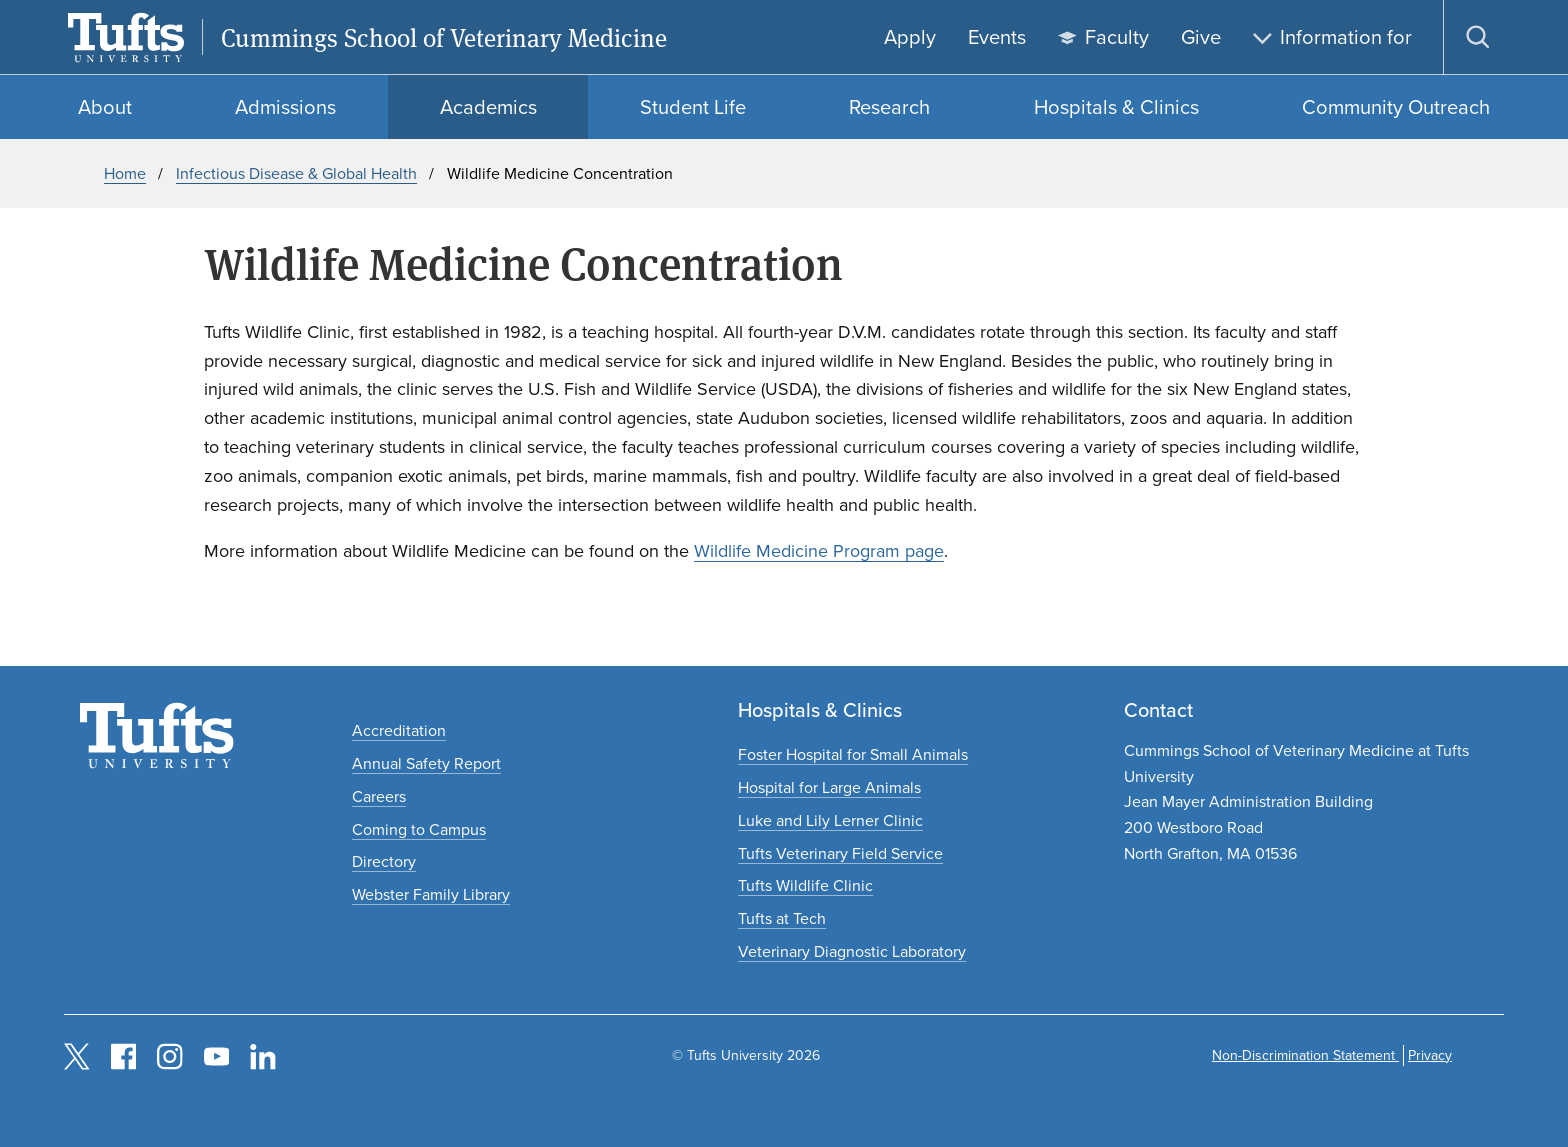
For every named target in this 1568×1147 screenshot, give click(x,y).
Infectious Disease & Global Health (296, 173)
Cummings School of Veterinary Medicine (444, 37)
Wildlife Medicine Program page (819, 551)
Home (125, 173)
